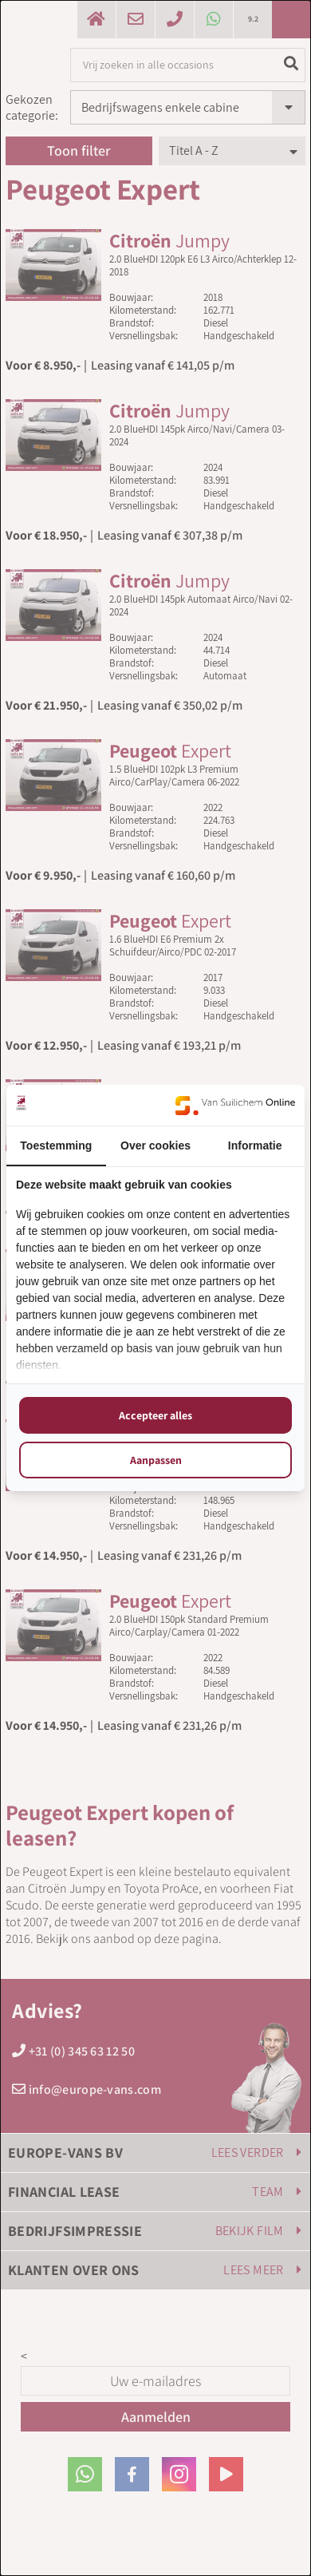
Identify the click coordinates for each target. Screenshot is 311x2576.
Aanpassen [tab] (156, 1460)
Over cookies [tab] (155, 1145)
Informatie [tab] (255, 1145)
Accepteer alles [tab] (155, 1415)
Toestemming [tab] (56, 1145)
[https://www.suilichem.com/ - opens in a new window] (235, 1105)
